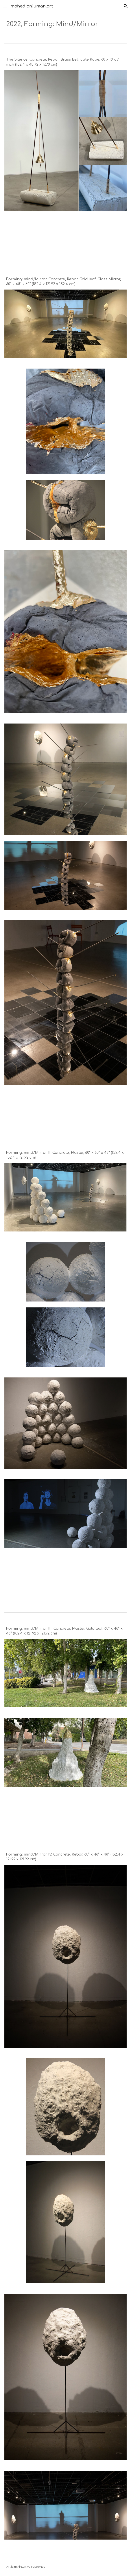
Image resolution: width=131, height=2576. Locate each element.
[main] (65, 24)
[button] (5, 6)
